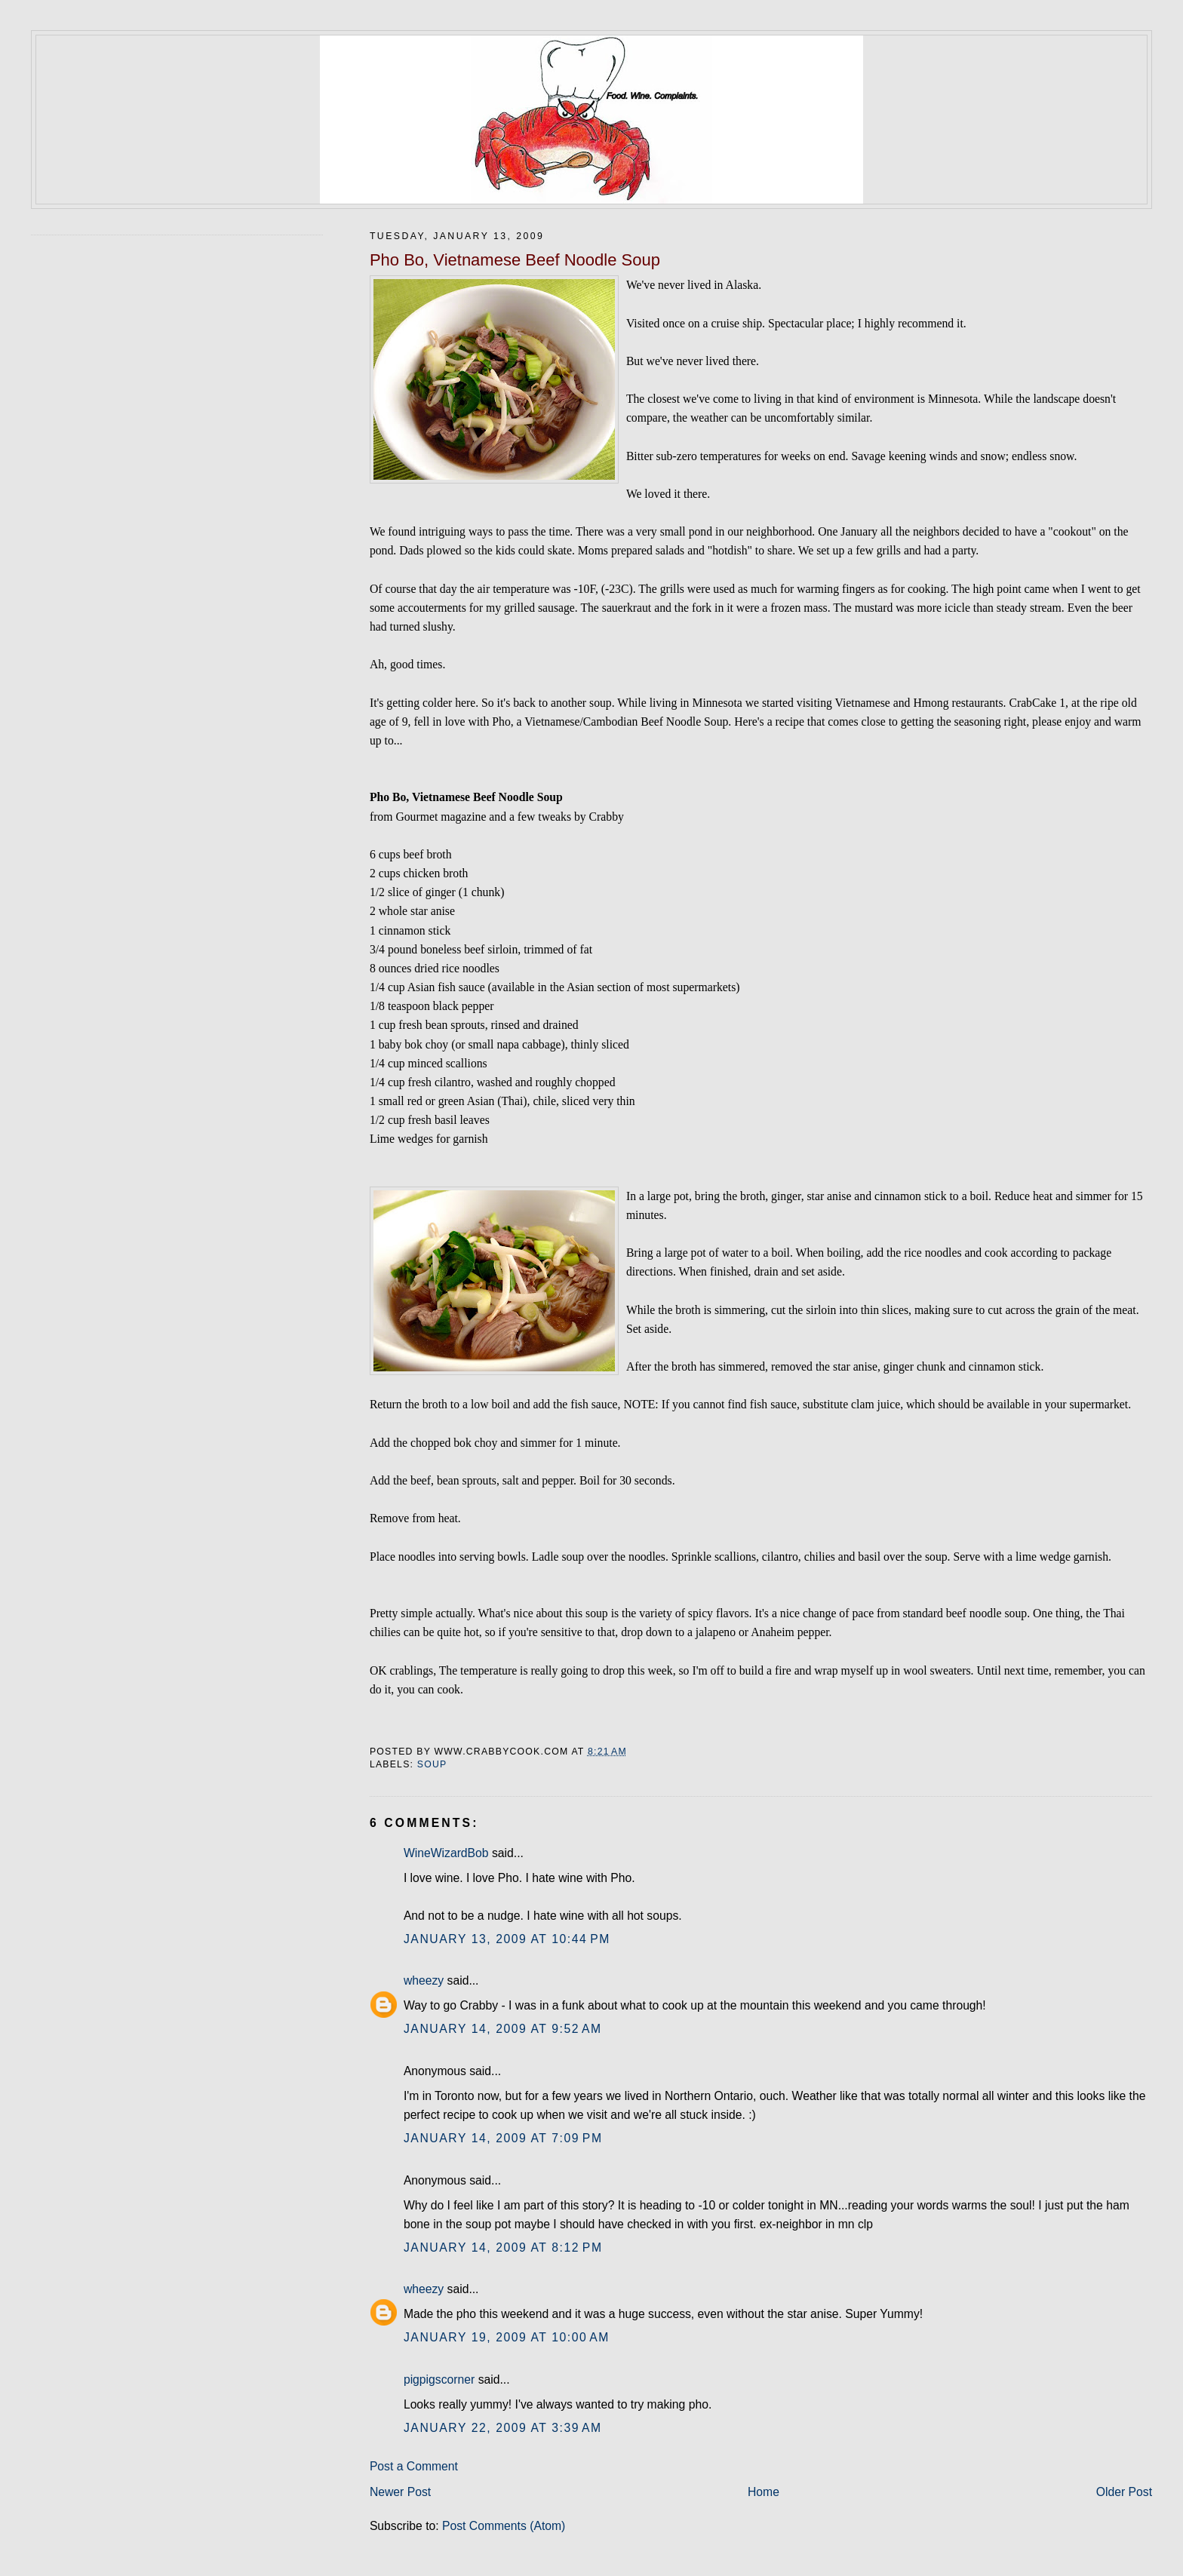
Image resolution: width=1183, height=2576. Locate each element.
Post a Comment (414, 2466)
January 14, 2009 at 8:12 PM (503, 2247)
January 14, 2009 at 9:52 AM (503, 2028)
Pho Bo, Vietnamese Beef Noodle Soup (515, 259)
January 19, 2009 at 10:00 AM (507, 2337)
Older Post (1124, 2491)
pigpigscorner (439, 2379)
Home (763, 2491)
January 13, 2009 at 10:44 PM (507, 1939)
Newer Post (400, 2491)
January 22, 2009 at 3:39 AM (503, 2427)
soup (432, 1764)
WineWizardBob (446, 1853)
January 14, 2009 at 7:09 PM (503, 2138)
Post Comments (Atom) (503, 2525)
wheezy (424, 1980)
